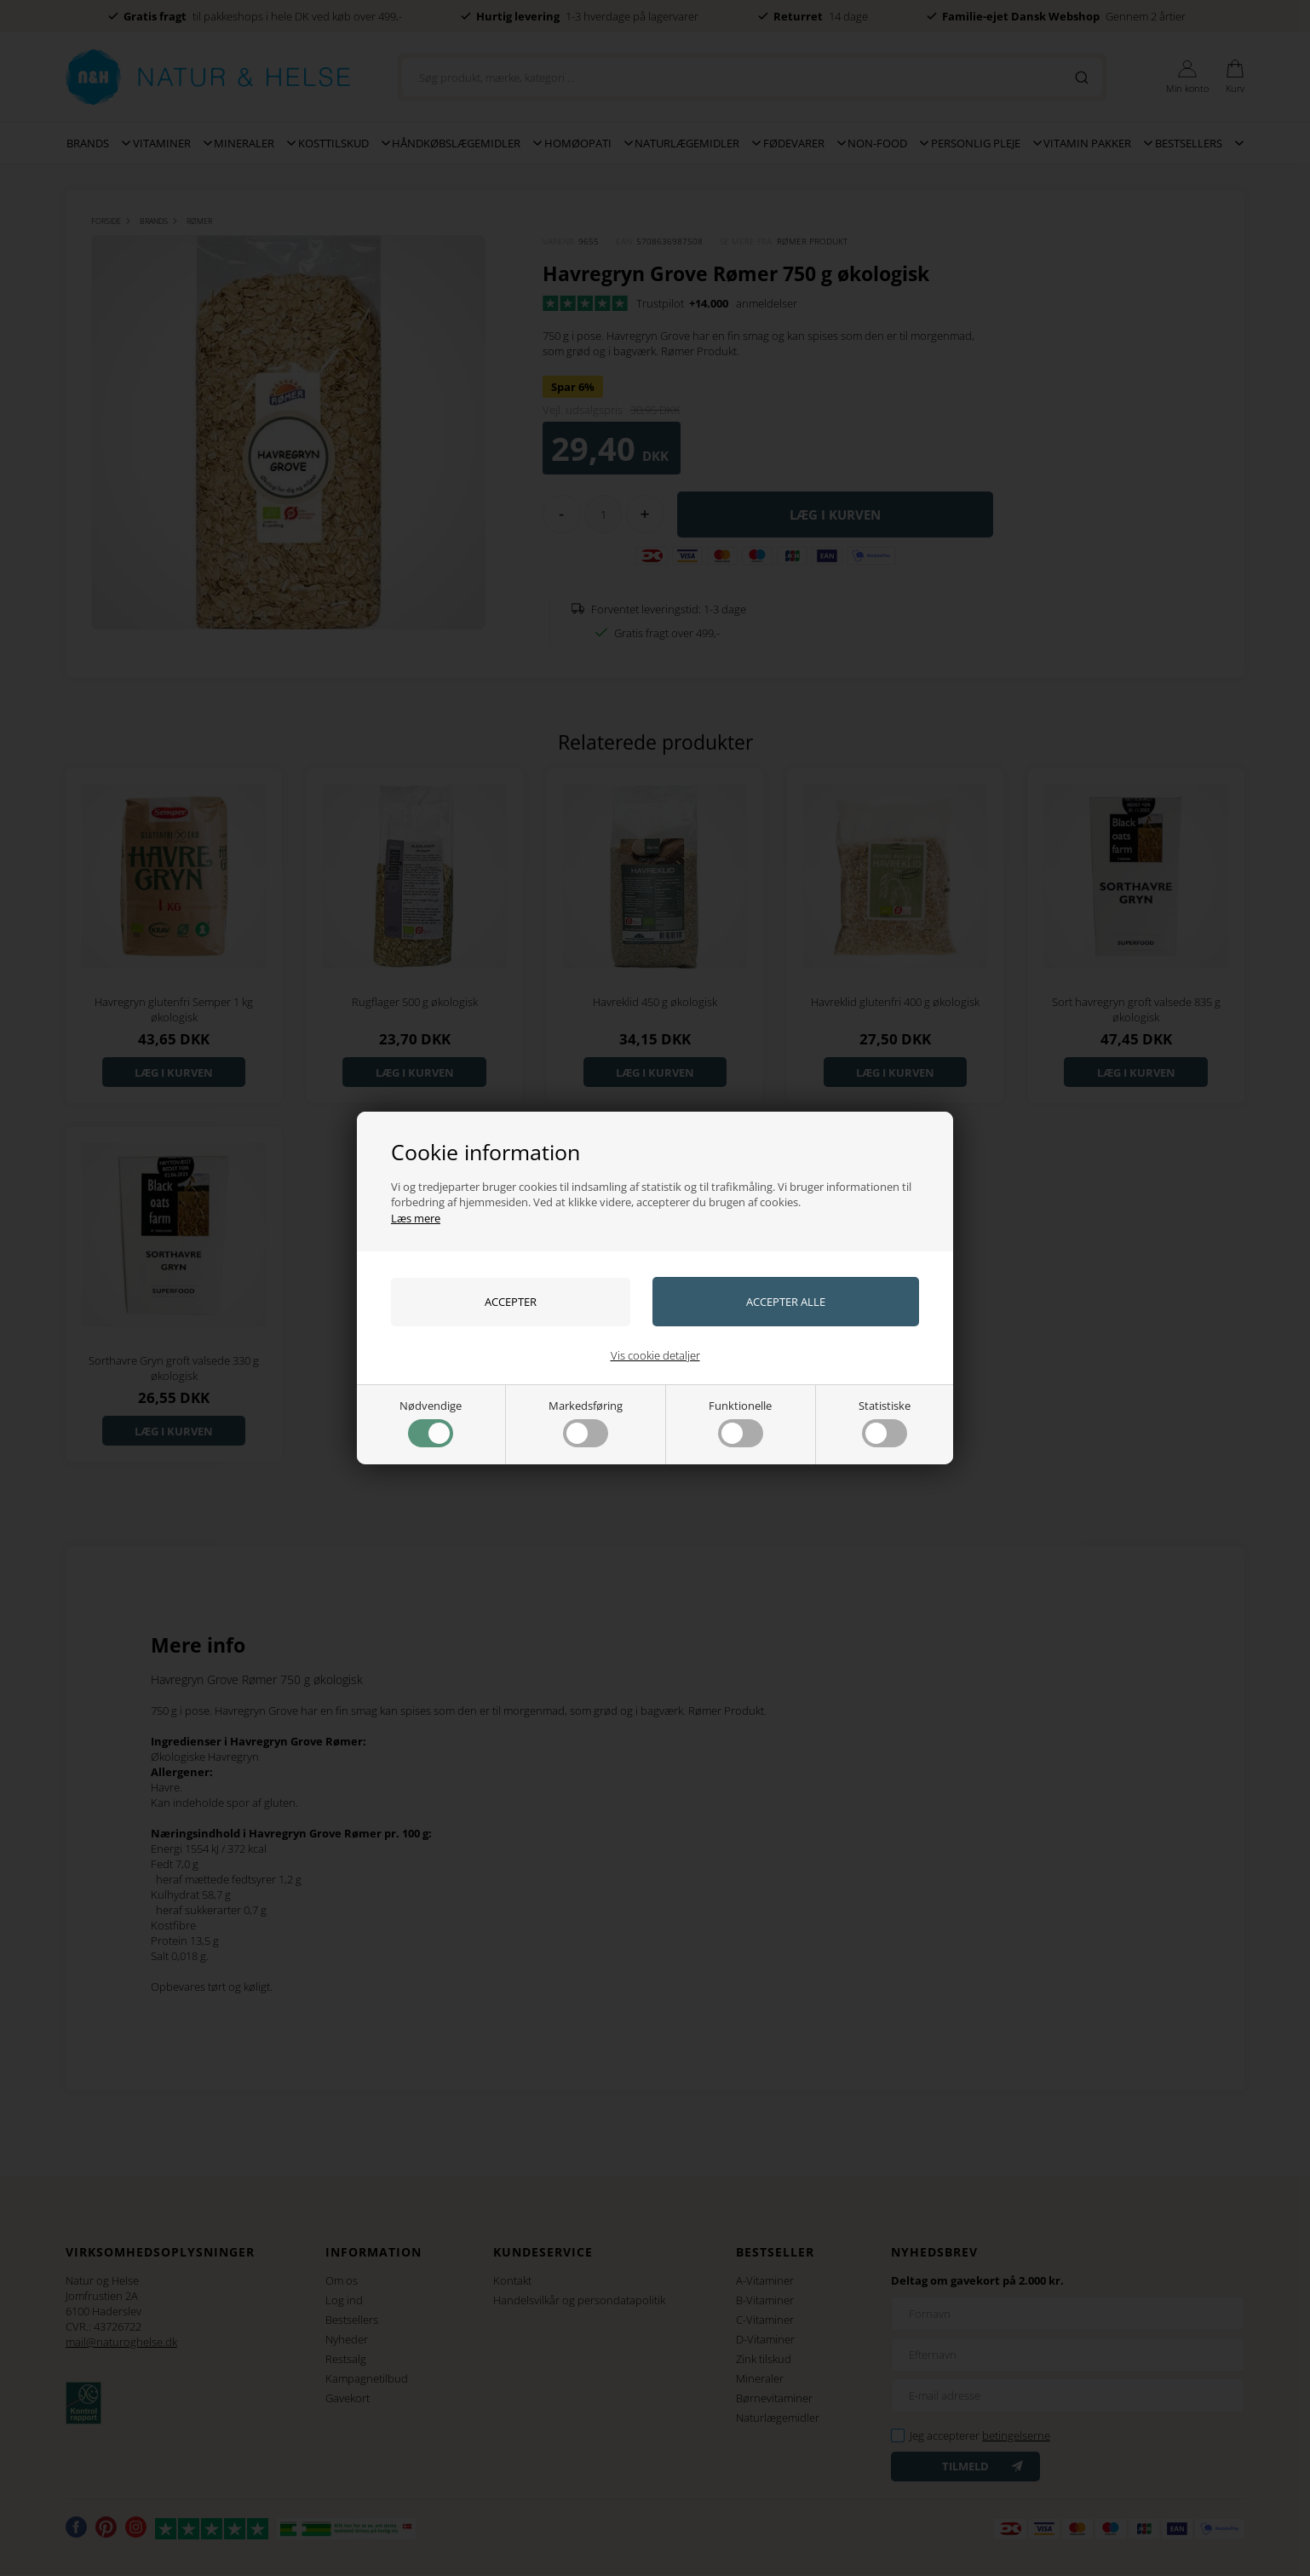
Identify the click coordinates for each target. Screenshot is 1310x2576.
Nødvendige (430, 1422)
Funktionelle (740, 1422)
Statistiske (885, 1422)
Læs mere (415, 1218)
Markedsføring (586, 1422)
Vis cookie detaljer (655, 1355)
